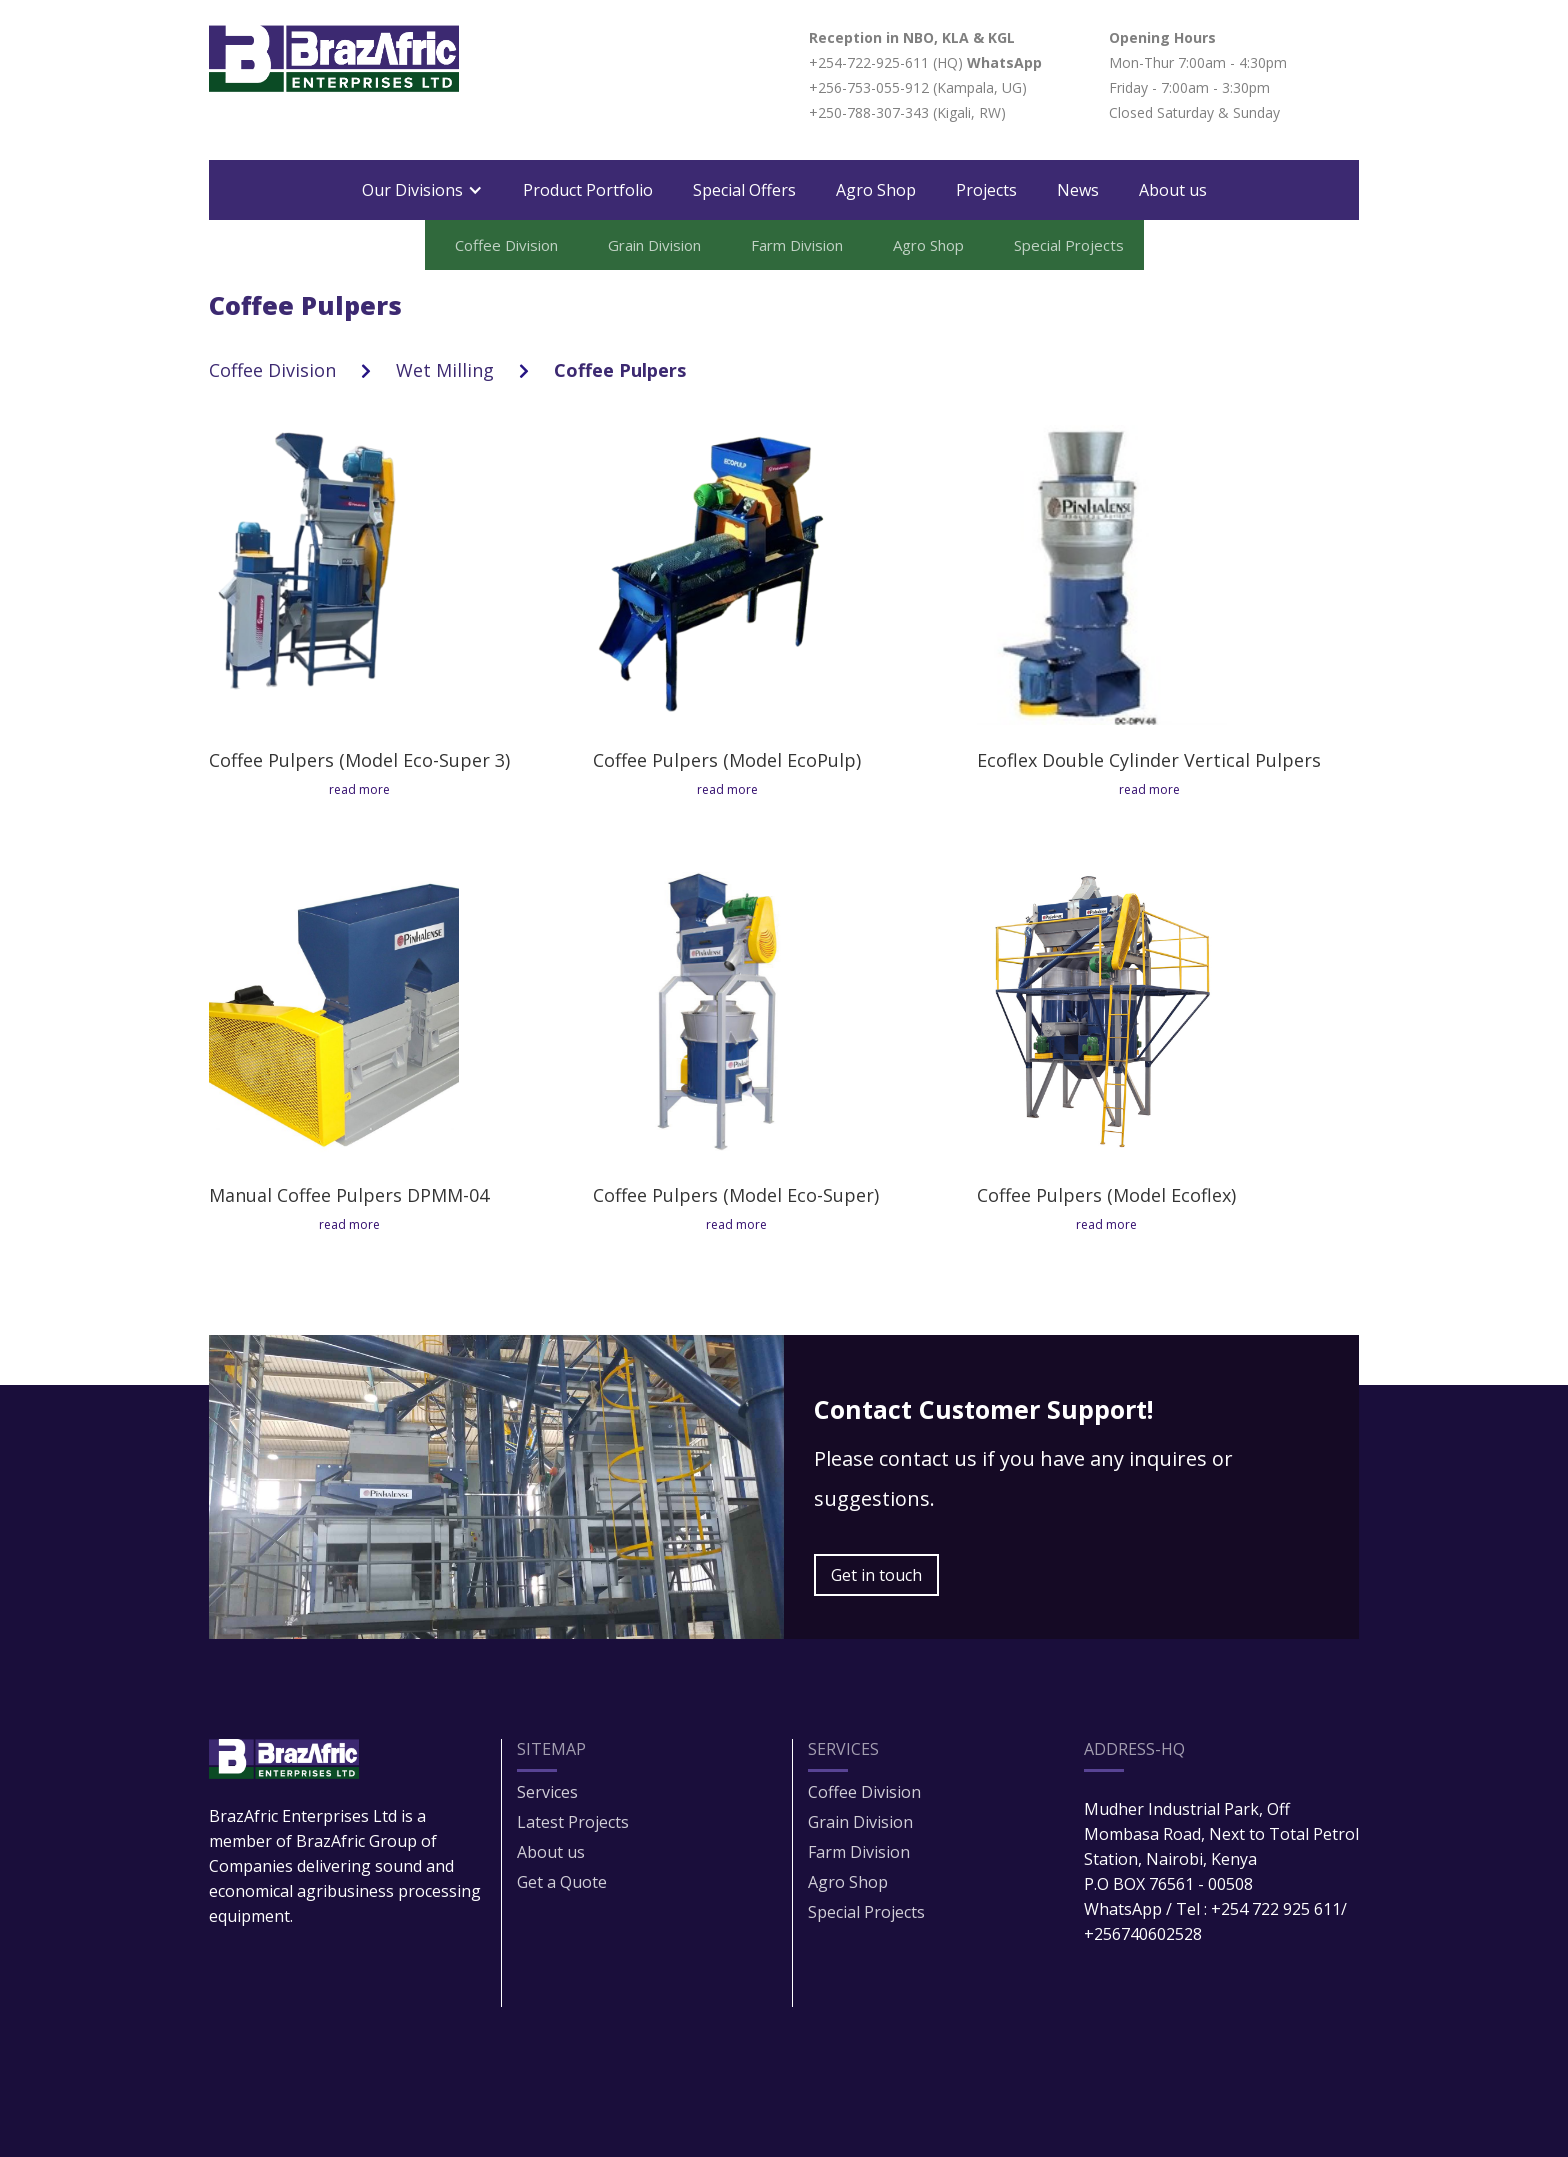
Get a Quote (562, 1882)
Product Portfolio (588, 190)
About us (1173, 190)
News (1078, 190)
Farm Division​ (859, 1852)
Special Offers (744, 190)
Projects (986, 190)
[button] (422, 190)
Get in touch (876, 1575)
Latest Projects (573, 1822)
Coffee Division (272, 370)
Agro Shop (876, 190)
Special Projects (866, 1912)
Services (547, 1792)
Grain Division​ (860, 1822)
